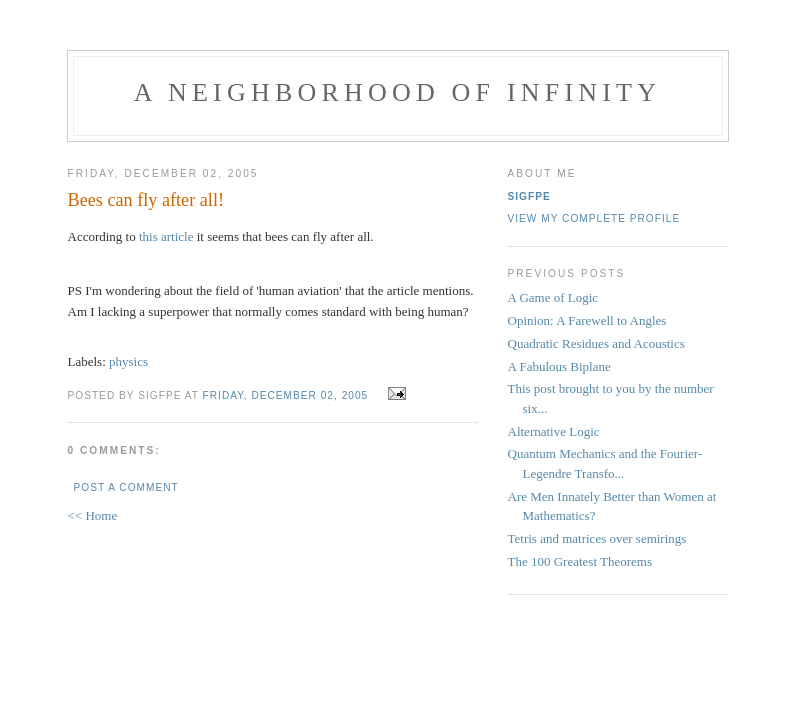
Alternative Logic (554, 431)
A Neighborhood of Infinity (397, 92)
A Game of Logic (553, 297)
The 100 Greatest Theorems (580, 561)
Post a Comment (126, 487)
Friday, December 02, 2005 (286, 395)
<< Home (93, 515)
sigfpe (529, 196)
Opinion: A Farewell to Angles (587, 320)
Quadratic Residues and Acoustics (596, 343)
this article (166, 236)
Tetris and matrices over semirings (597, 538)
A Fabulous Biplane (559, 366)
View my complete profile (594, 218)
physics (128, 361)
